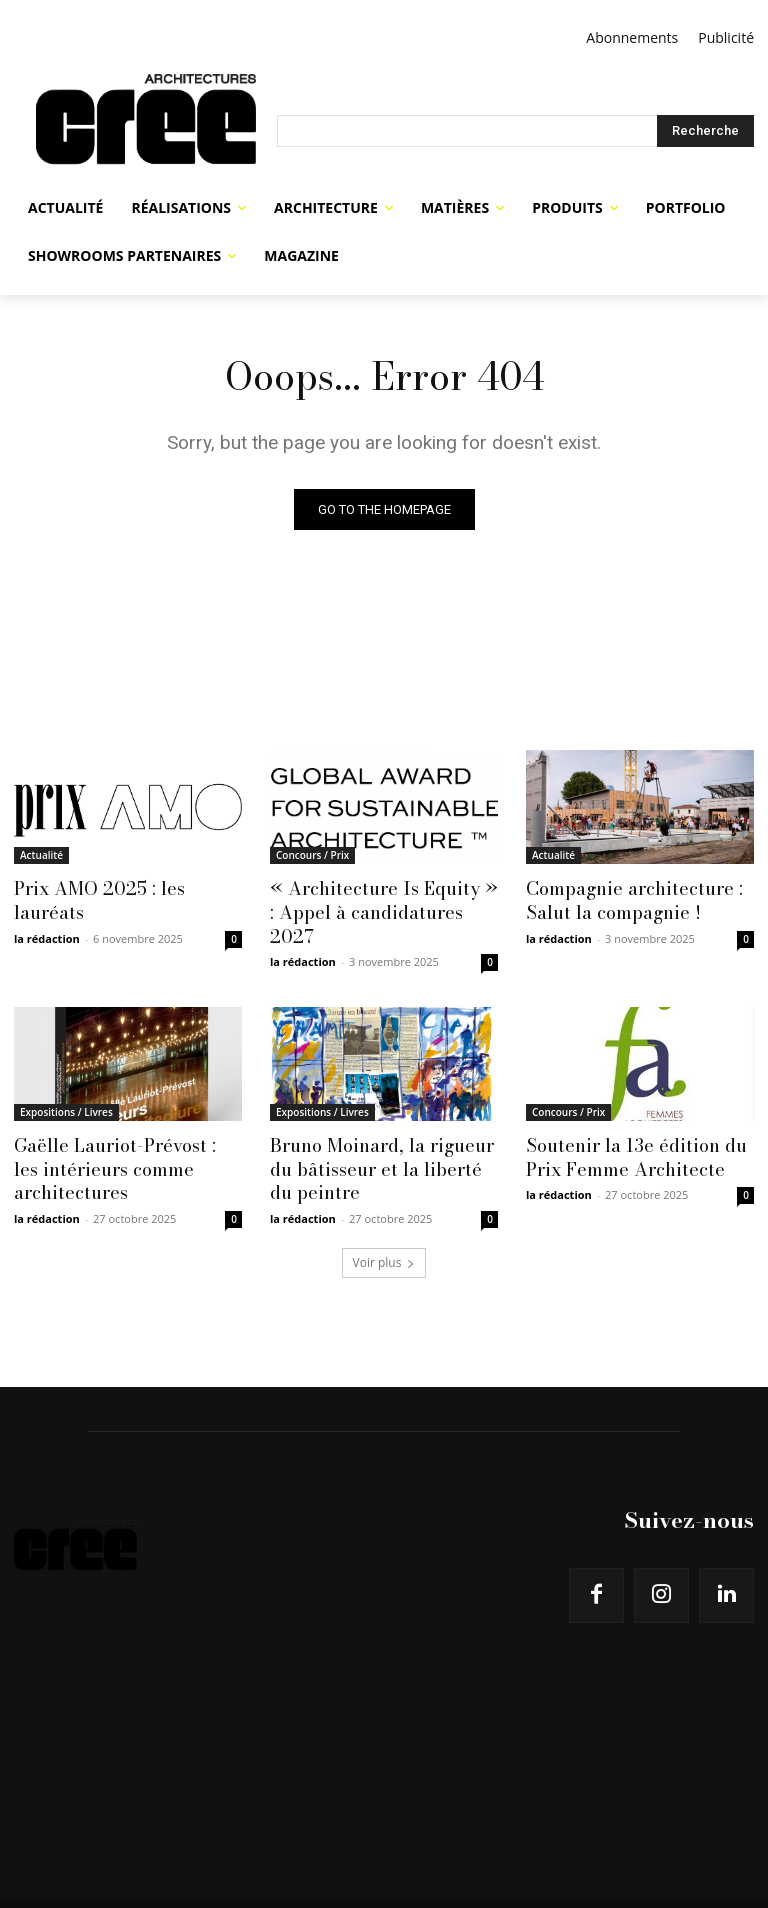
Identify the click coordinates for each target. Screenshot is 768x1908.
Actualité (41, 855)
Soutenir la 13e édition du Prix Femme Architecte (627, 1130)
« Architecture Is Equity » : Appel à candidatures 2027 (379, 899)
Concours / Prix (312, 855)
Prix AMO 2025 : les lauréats (127, 888)
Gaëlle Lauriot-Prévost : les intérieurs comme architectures (121, 1141)
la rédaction (47, 912)
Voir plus (384, 1231)
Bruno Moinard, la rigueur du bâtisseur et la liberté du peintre (380, 1141)
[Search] (705, 131)
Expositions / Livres (66, 1086)
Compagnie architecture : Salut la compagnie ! (627, 899)
